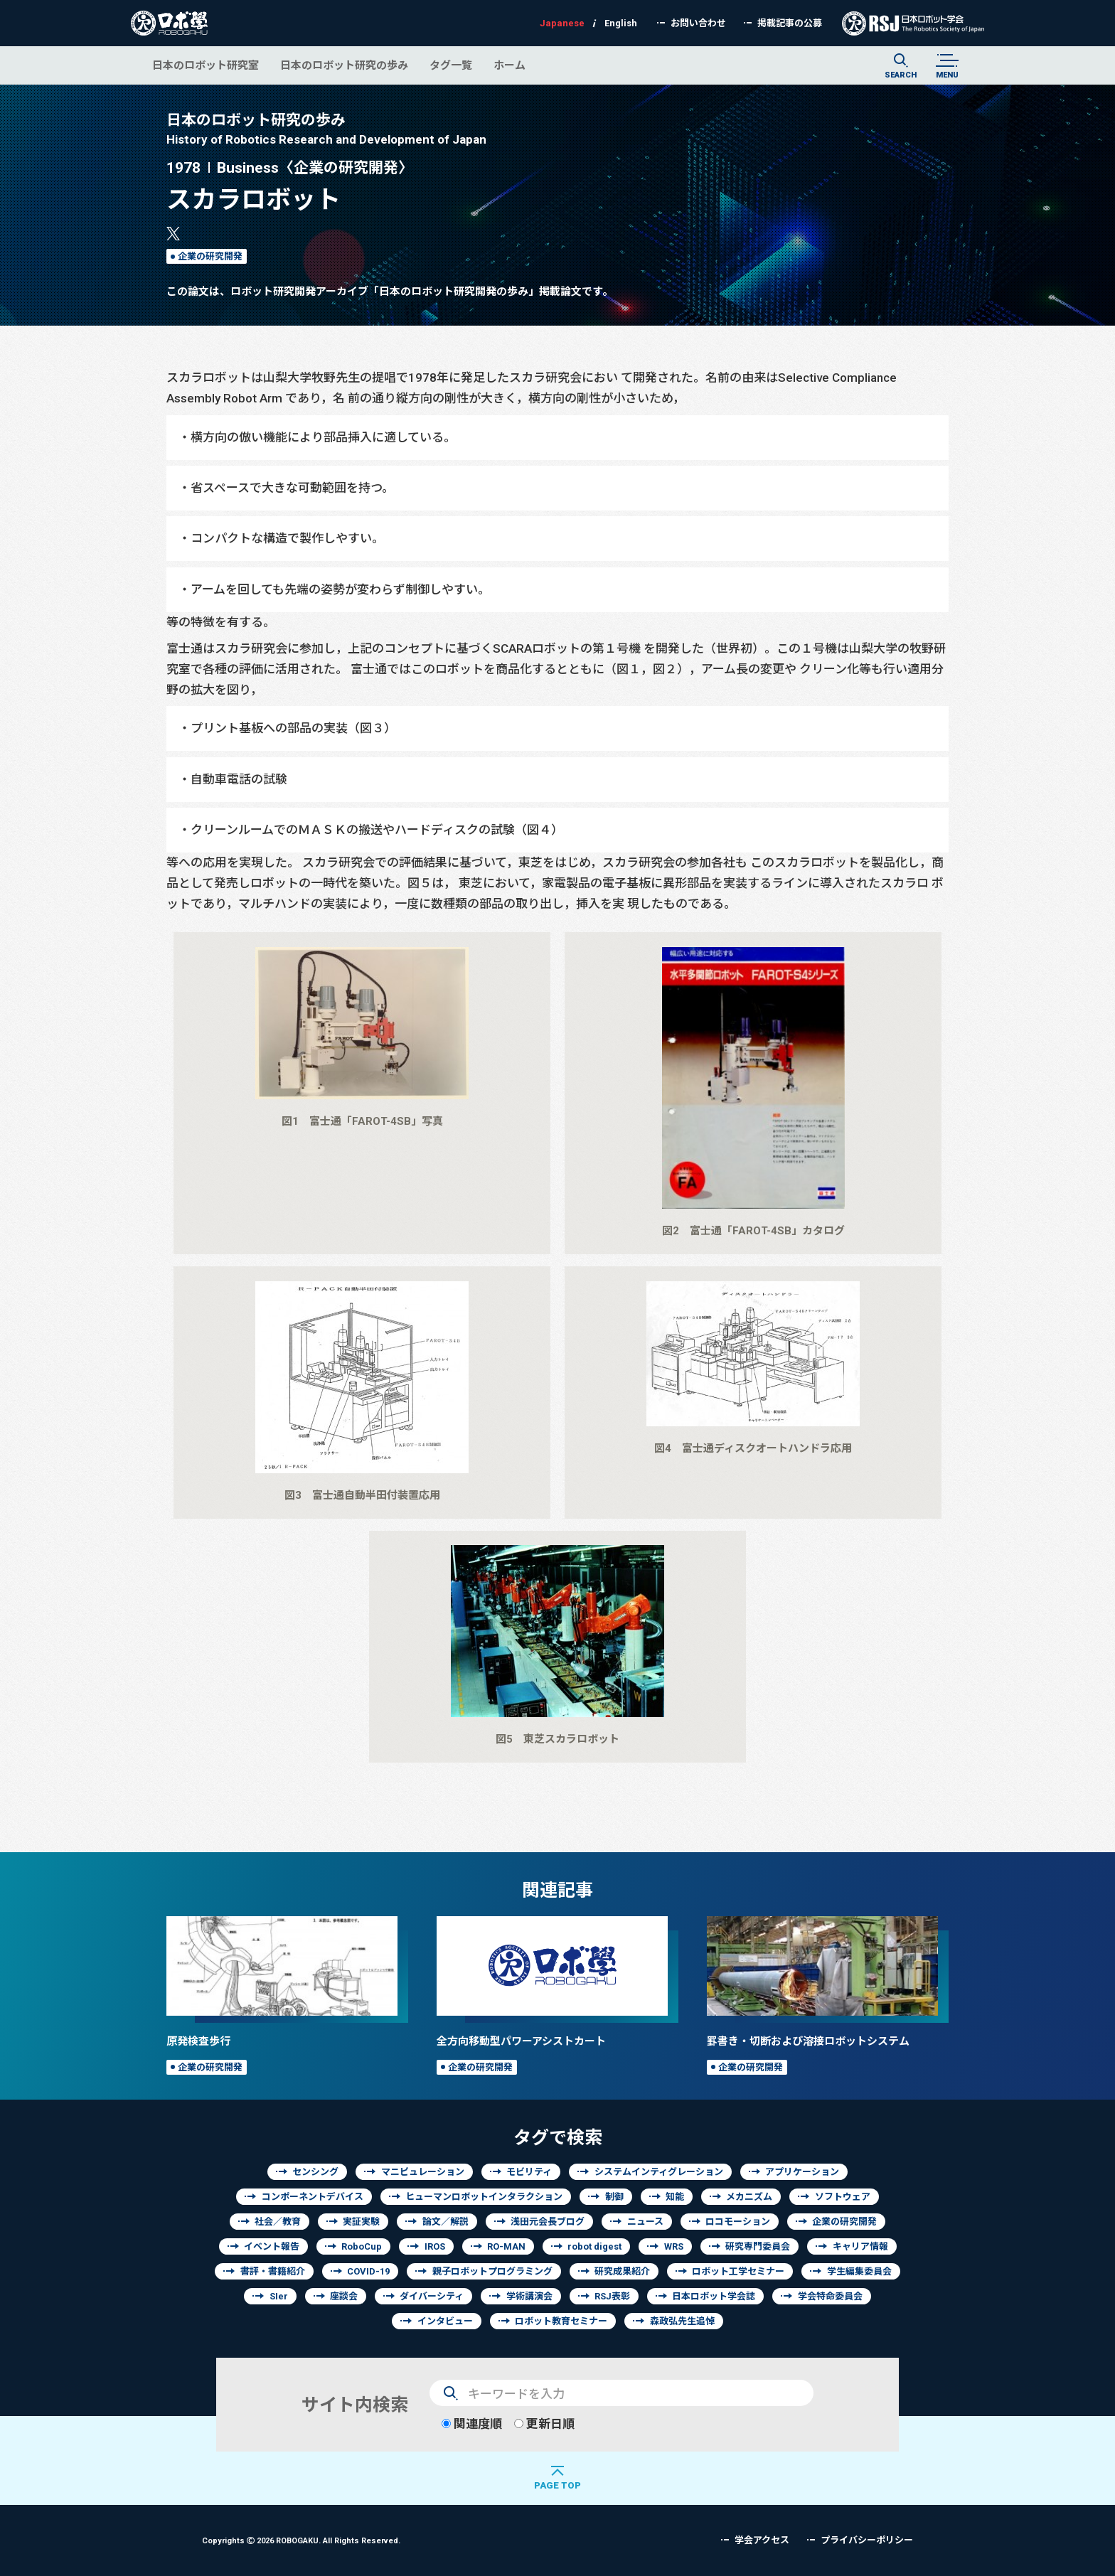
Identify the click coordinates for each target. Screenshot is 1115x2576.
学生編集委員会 (859, 2271)
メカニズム (749, 2196)
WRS (673, 2246)
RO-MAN (506, 2246)
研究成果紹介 (622, 2271)
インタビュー (445, 2321)
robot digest (594, 2246)
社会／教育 (278, 2221)
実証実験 (361, 2221)
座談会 (344, 2296)
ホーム (510, 65)
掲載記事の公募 (789, 23)
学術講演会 (529, 2296)
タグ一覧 (451, 65)
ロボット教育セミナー (561, 2321)
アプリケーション (802, 2171)
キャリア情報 (860, 2246)
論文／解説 (445, 2221)
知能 (675, 2196)
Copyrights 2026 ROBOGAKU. (301, 2540)
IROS (435, 2246)
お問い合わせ (698, 23)
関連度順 (472, 2423)
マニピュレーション (422, 2171)
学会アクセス (762, 2540)
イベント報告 (271, 2246)
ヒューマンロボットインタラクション (483, 2196)
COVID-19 (368, 2271)
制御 (614, 2196)
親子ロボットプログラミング (492, 2271)
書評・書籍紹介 (272, 2271)
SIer (279, 2296)
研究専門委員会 (757, 2246)
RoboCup (361, 2246)
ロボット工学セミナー (738, 2271)
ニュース (645, 2221)
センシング (315, 2171)
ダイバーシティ (432, 2296)
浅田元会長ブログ (548, 2221)
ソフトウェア (842, 2196)
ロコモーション (737, 2221)
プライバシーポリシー (867, 2540)
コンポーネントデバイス (312, 2196)
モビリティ (529, 2171)
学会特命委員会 (830, 2296)
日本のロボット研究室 (205, 65)
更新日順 (544, 2423)
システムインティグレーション (658, 2171)
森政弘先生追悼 (682, 2321)
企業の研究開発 (210, 256)
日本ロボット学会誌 (713, 2296)
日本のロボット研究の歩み (344, 65)
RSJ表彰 (612, 2296)
